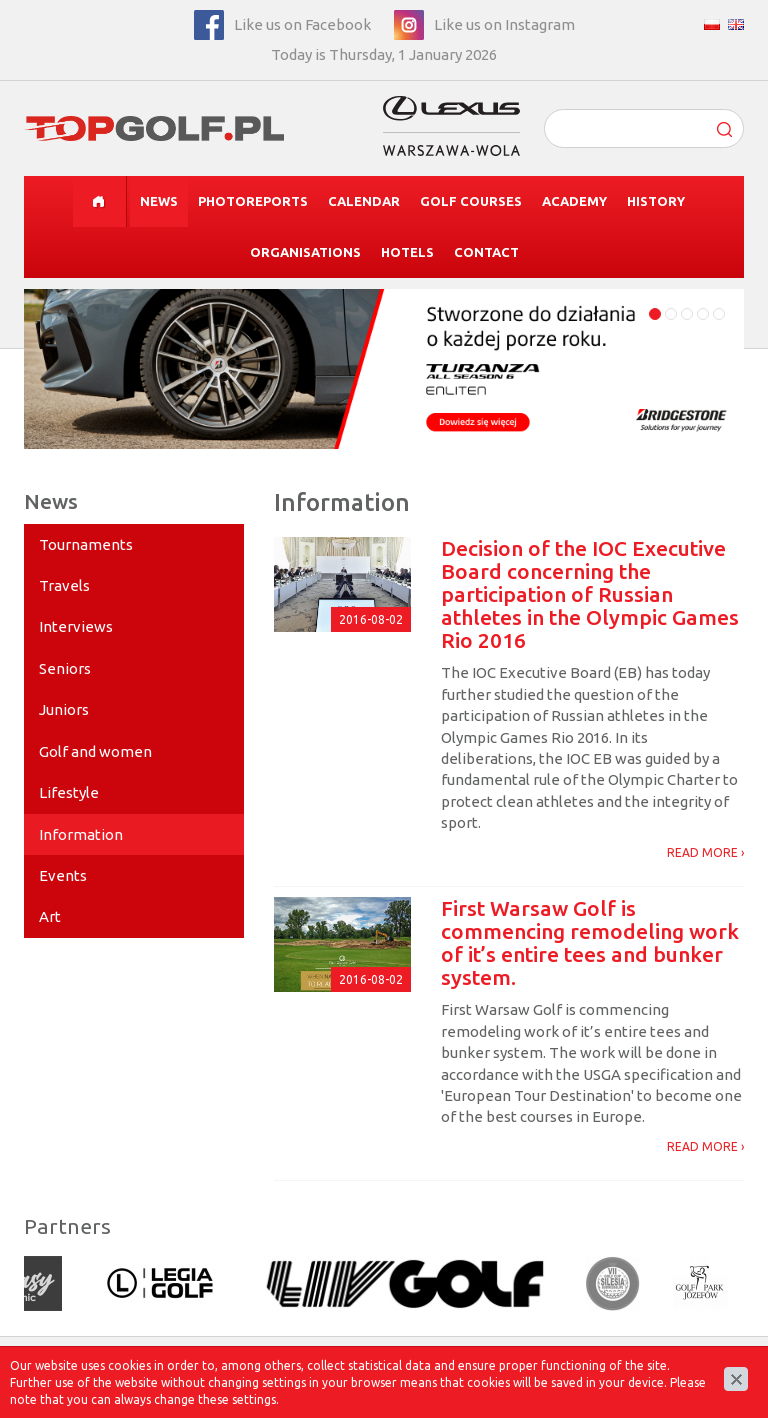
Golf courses (471, 201)
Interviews (76, 626)
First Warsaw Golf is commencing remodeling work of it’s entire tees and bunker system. (590, 942)
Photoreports (253, 201)
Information (81, 834)
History (656, 201)
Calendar (364, 201)
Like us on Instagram (504, 24)
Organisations (305, 252)
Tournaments (86, 544)
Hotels (407, 252)
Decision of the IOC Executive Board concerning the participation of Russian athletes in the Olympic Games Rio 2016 (590, 594)
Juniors (64, 709)
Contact (486, 252)
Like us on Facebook (302, 24)
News (159, 201)
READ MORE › (705, 852)
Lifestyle (69, 792)
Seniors (65, 668)
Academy (574, 201)
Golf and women (95, 751)
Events (63, 875)
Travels (64, 585)
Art (50, 916)
